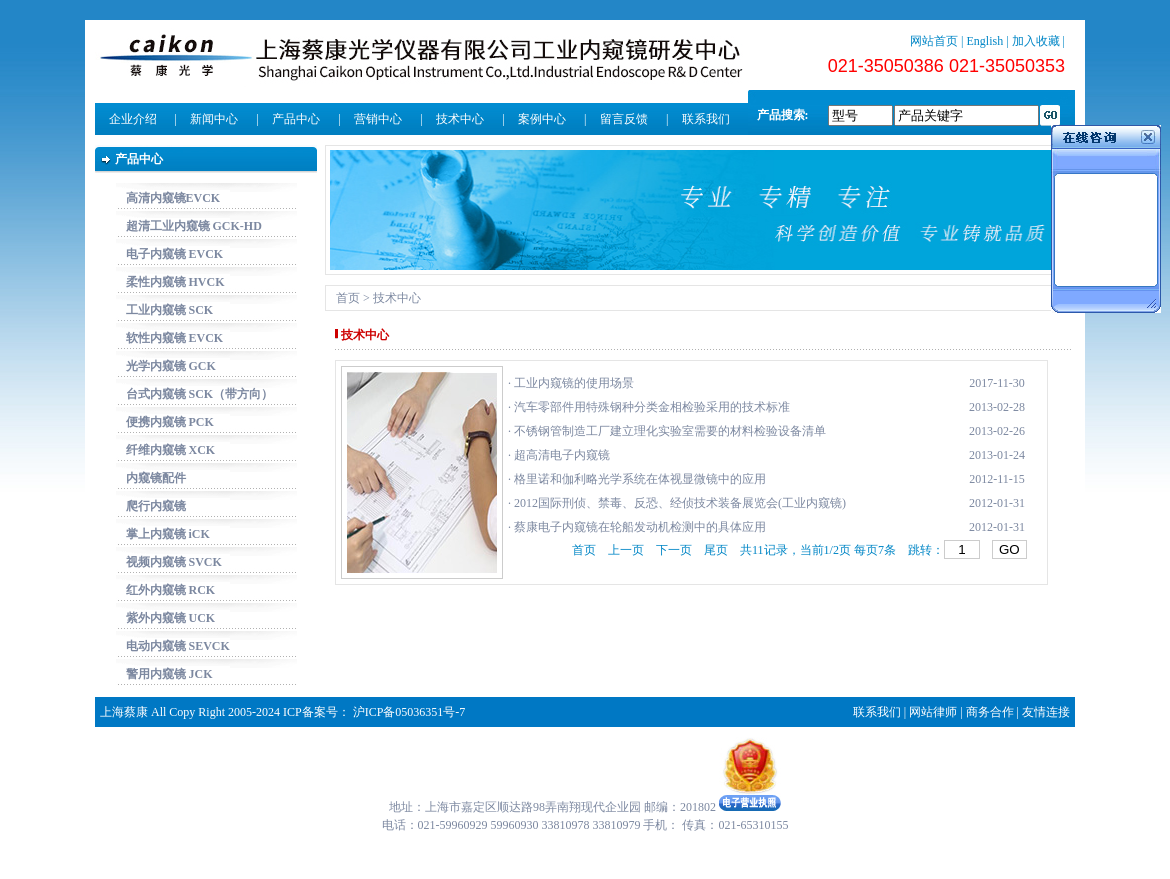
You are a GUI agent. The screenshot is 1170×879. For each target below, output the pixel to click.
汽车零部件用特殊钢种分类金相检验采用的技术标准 (652, 407)
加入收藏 (1036, 41)
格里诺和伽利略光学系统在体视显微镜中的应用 (640, 479)
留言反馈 (624, 119)
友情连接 (1046, 712)
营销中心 (378, 119)
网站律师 (933, 712)
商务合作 (990, 712)
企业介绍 (133, 119)
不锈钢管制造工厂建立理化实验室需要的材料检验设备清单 (670, 431)
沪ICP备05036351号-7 (409, 712)
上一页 (626, 550)
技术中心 (460, 119)
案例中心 (542, 119)
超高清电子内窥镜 (562, 455)
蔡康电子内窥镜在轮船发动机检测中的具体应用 (640, 527)
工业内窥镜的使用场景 (574, 383)
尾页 (716, 550)
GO (1009, 549)
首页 (348, 298)
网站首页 (934, 41)
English (985, 41)
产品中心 (296, 119)
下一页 (674, 550)
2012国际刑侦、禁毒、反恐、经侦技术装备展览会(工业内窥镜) (680, 503)
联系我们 (706, 119)
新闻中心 (214, 119)
